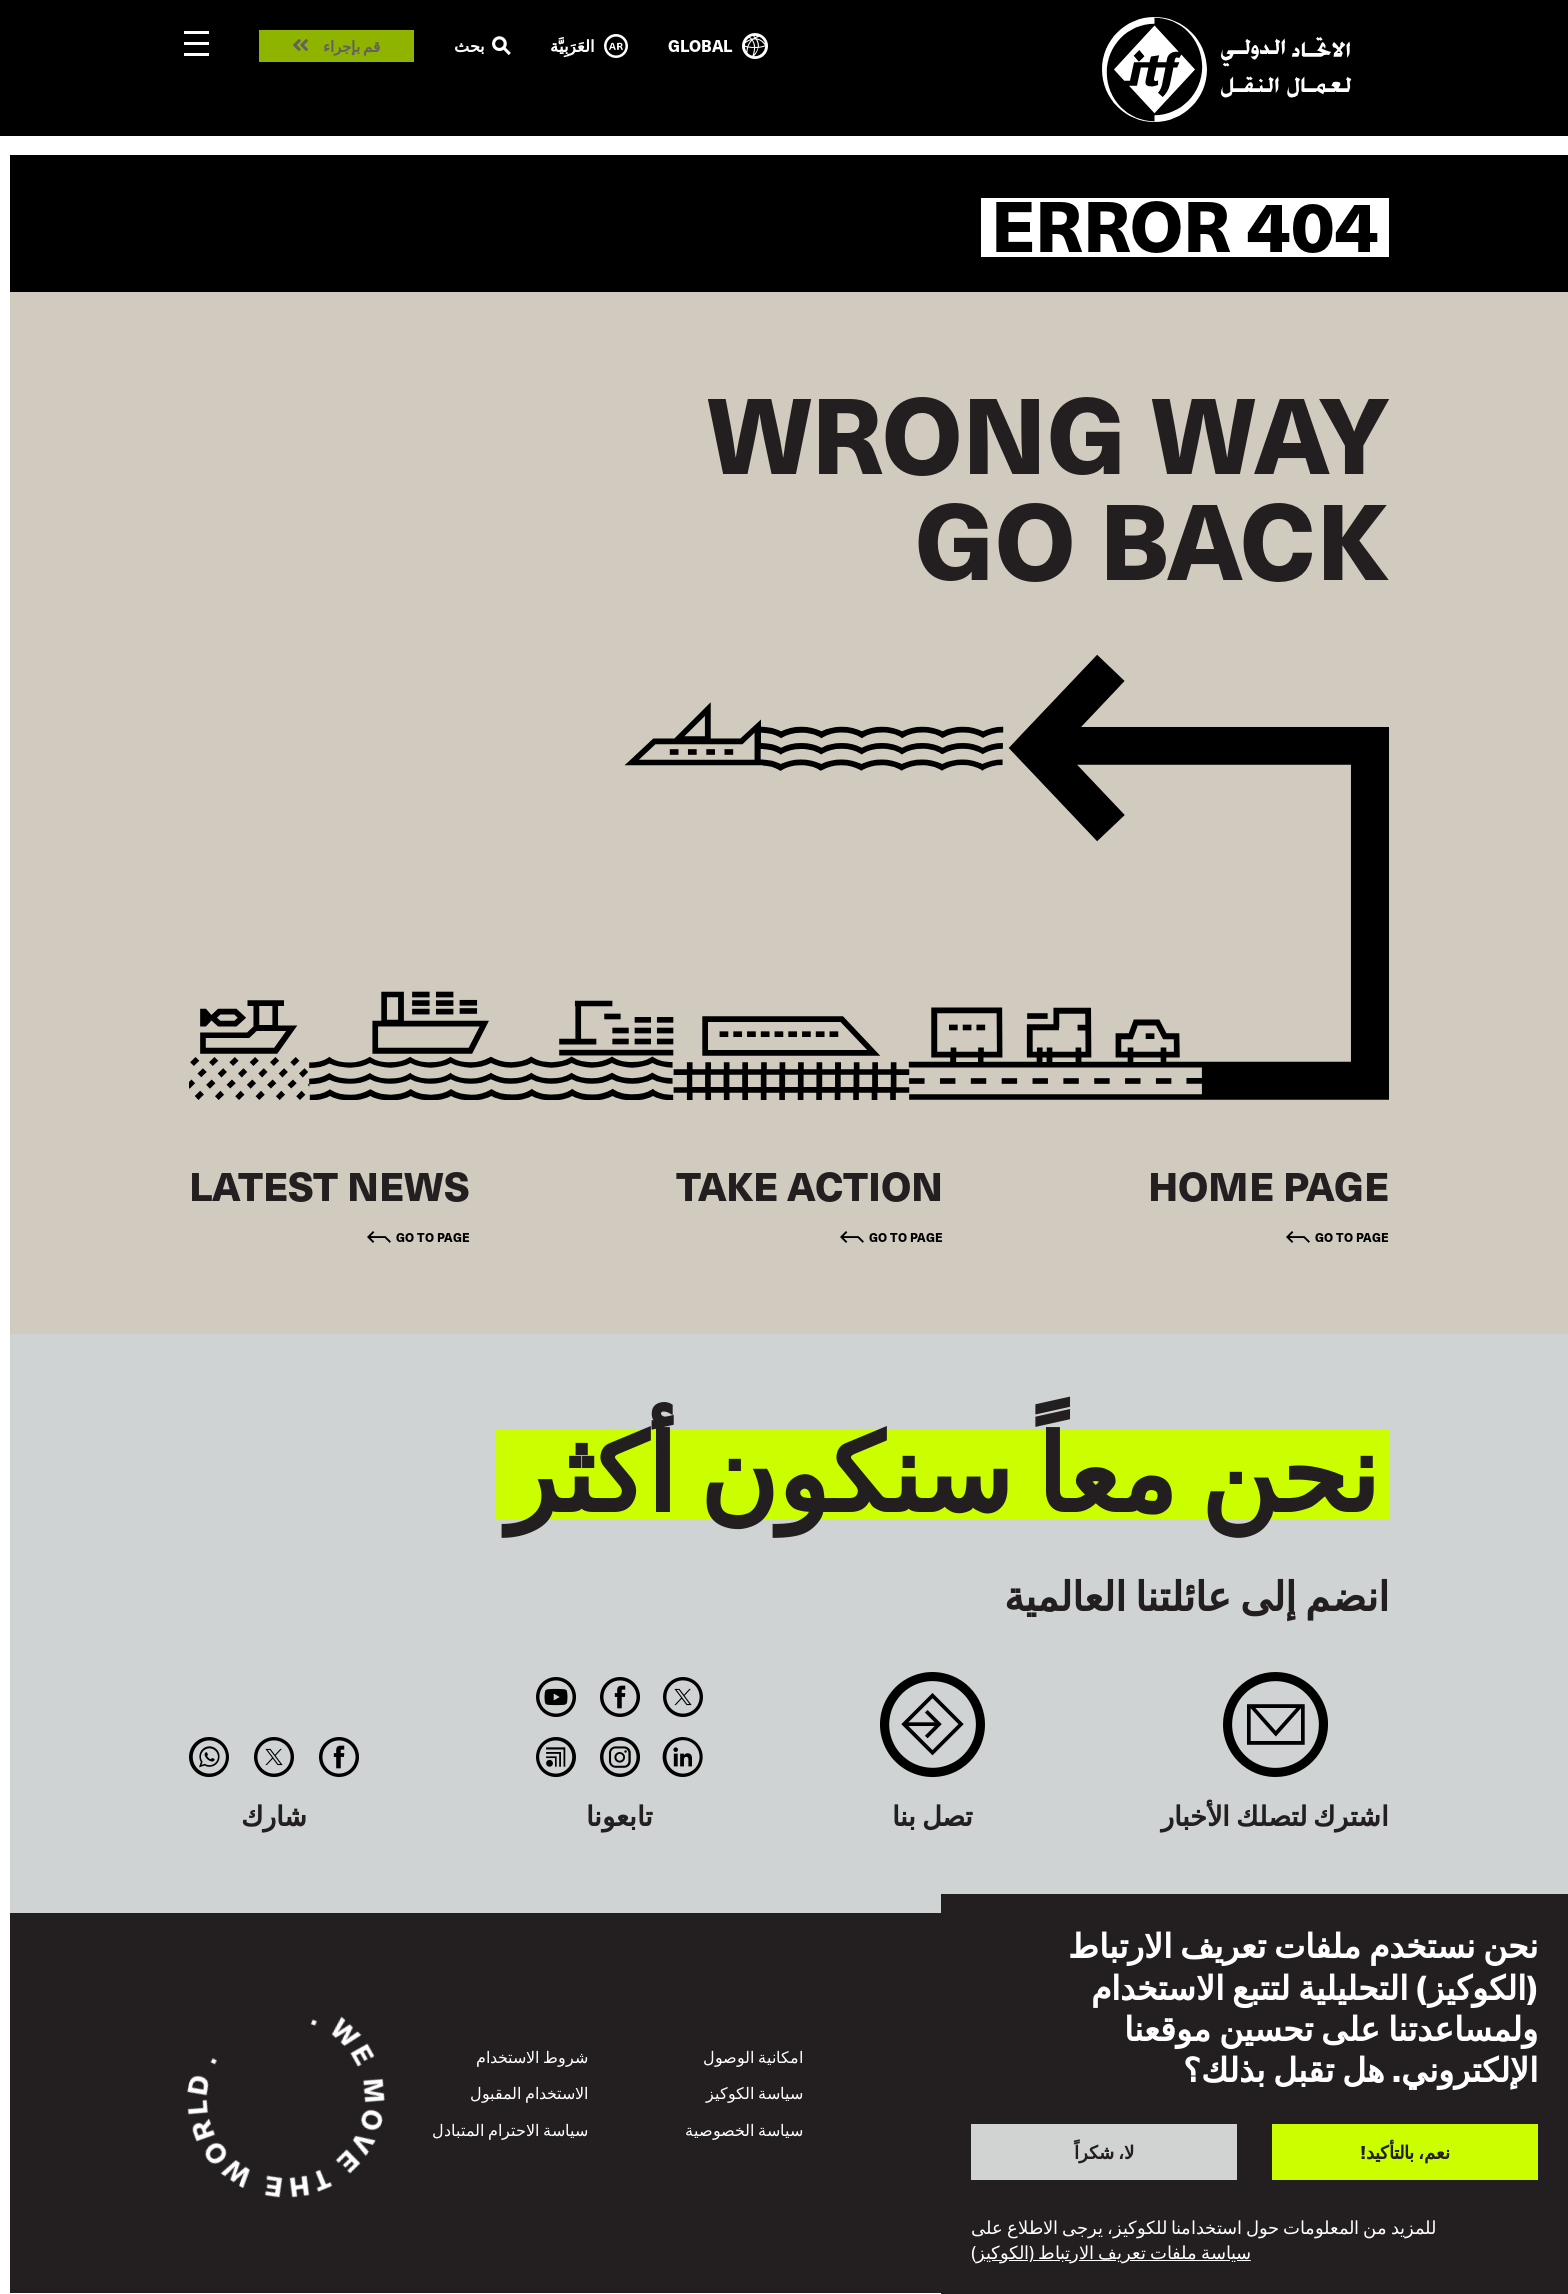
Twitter (682, 1697)
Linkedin (682, 1757)
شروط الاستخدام (532, 2056)
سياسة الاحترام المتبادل (510, 2129)
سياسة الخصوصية (744, 2129)
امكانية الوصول (753, 2056)
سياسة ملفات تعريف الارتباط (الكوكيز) (1111, 2252)
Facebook (619, 1697)
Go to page (1352, 1236)
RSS (556, 1757)
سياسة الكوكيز (754, 2092)
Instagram (619, 1757)
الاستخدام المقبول (529, 2092)
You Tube (556, 1697)
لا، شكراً (1104, 2151)
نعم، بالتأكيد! (1405, 2151)
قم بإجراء (351, 46)
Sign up (1275, 1734)
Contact (932, 1734)
